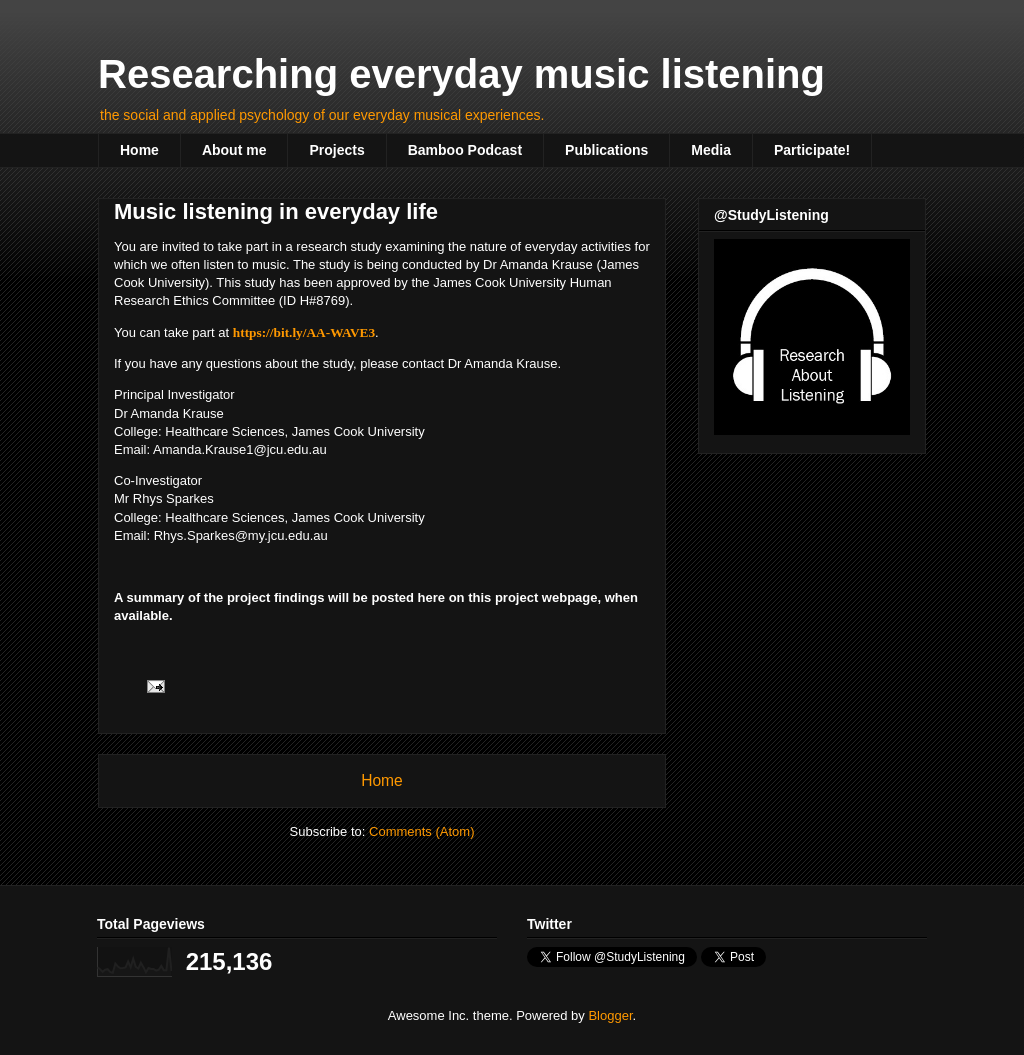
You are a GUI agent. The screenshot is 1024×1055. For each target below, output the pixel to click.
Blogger (610, 1015)
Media (711, 150)
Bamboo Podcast (465, 150)
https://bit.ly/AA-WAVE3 (304, 332)
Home (139, 150)
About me (234, 150)
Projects (336, 150)
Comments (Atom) (421, 831)
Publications (606, 150)
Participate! (812, 150)
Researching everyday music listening (461, 74)
